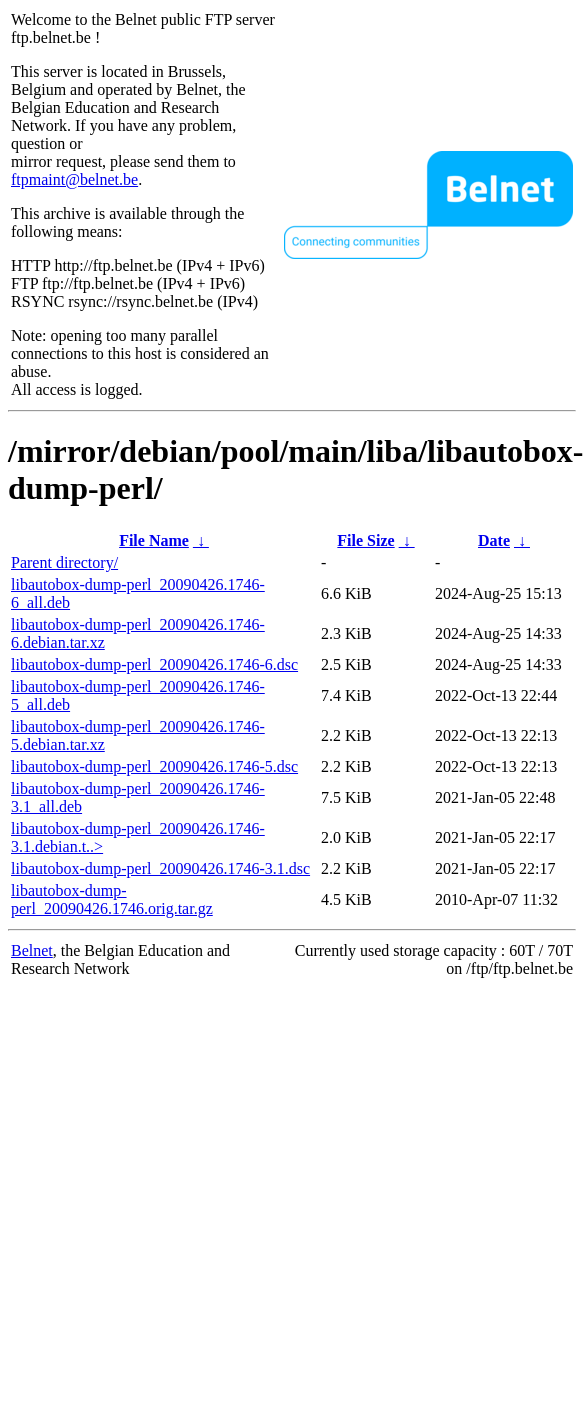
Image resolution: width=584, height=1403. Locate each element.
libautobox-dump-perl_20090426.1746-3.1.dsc (160, 868)
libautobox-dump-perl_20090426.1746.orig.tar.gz (112, 899)
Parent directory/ (64, 562)
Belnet (32, 950)
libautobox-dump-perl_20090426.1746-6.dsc (154, 664)
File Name (154, 540)
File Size (365, 540)
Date (494, 540)
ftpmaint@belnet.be (74, 179)
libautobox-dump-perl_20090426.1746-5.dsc (154, 766)
